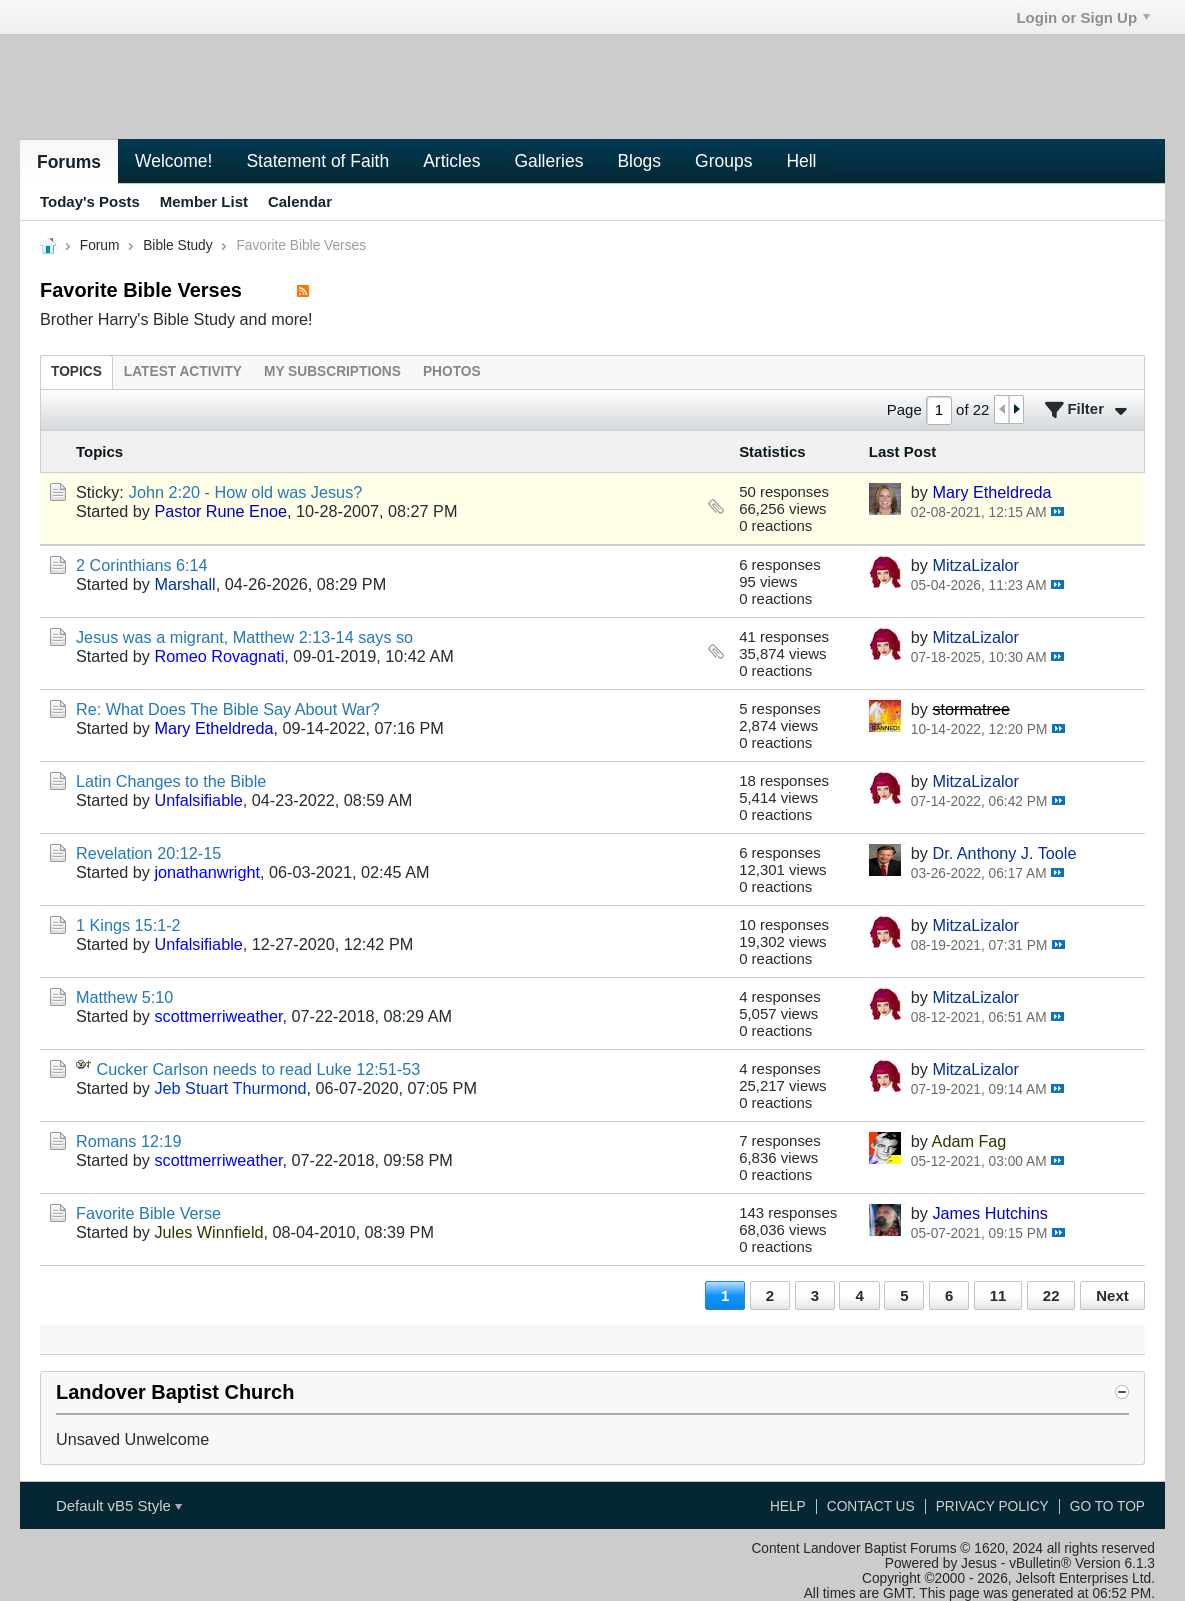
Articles (451, 161)
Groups (723, 161)
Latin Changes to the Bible (171, 781)
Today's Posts (90, 201)
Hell (801, 161)
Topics (76, 371)
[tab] (76, 371)
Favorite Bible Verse (148, 1213)
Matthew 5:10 (124, 997)
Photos (452, 371)
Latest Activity (183, 371)
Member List (204, 201)
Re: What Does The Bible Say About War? (228, 709)
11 (998, 1295)
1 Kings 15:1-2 (128, 925)
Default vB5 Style (119, 1505)
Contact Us (871, 1506)
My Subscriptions (332, 371)
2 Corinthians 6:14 (142, 565)
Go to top (1107, 1506)
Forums (69, 162)
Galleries (548, 161)
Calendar (300, 201)
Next (1112, 1295)
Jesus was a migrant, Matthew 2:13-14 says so (244, 637)
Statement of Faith (317, 161)
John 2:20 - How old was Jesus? (246, 492)
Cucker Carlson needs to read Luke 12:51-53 (259, 1069)
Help (788, 1506)
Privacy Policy (992, 1506)
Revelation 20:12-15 (148, 853)
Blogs (639, 161)
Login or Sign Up (1083, 17)
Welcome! (173, 161)
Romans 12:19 (129, 1141)
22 (1051, 1295)
